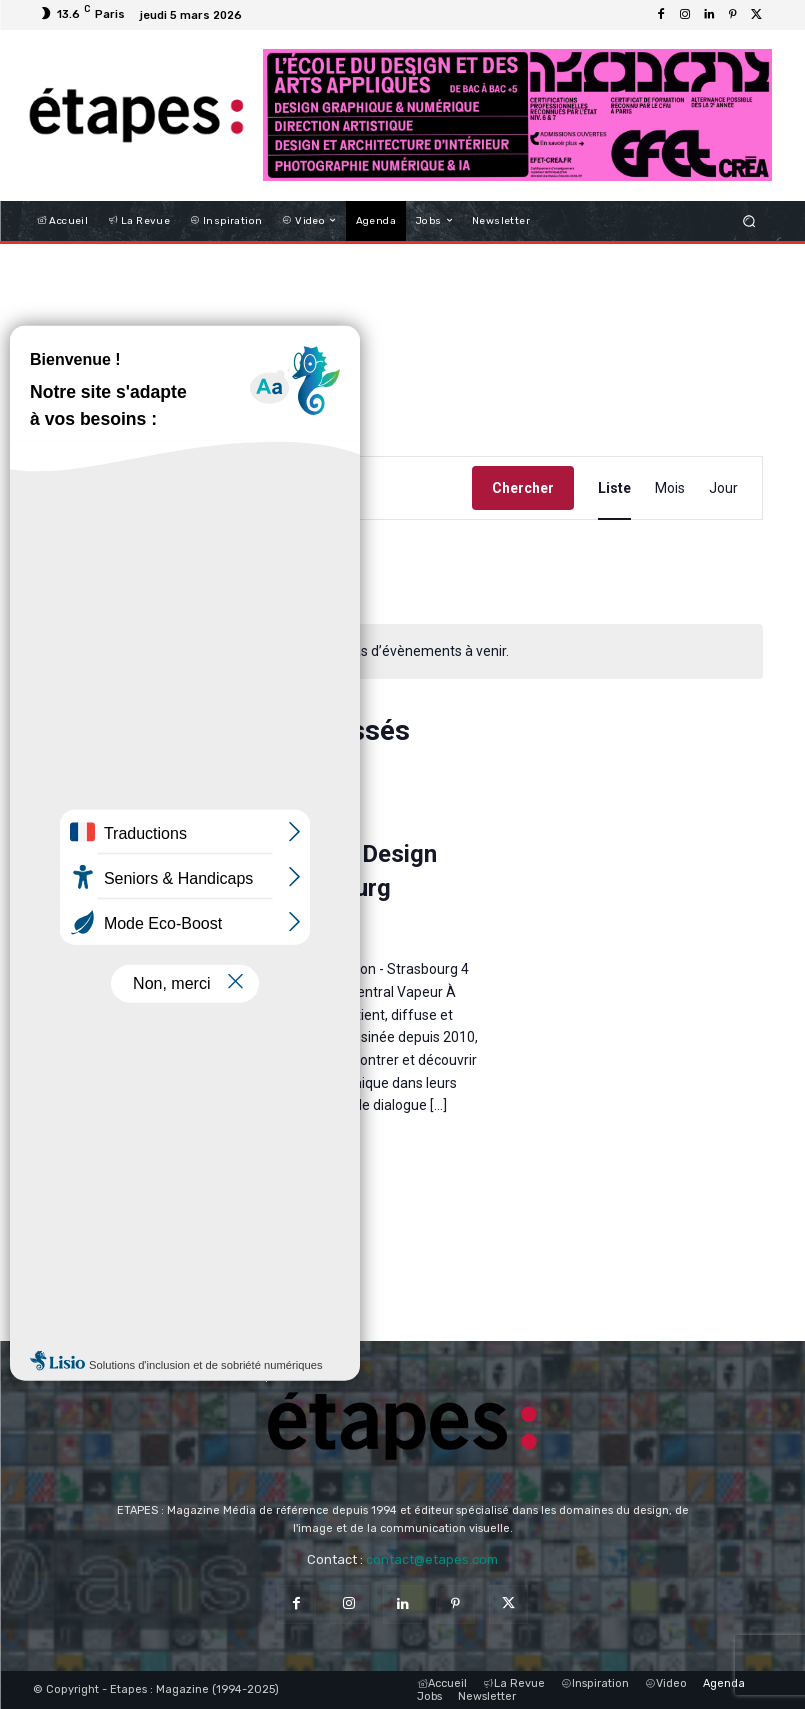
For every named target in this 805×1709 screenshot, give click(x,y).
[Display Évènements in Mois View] (670, 488)
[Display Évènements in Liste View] (614, 488)
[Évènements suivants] (93, 572)
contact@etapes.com (432, 1559)
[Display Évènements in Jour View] (723, 488)
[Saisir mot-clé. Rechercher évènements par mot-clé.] (257, 488)
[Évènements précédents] (54, 572)
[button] (748, 220)
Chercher (523, 488)
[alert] (406, 651)
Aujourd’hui (167, 572)
